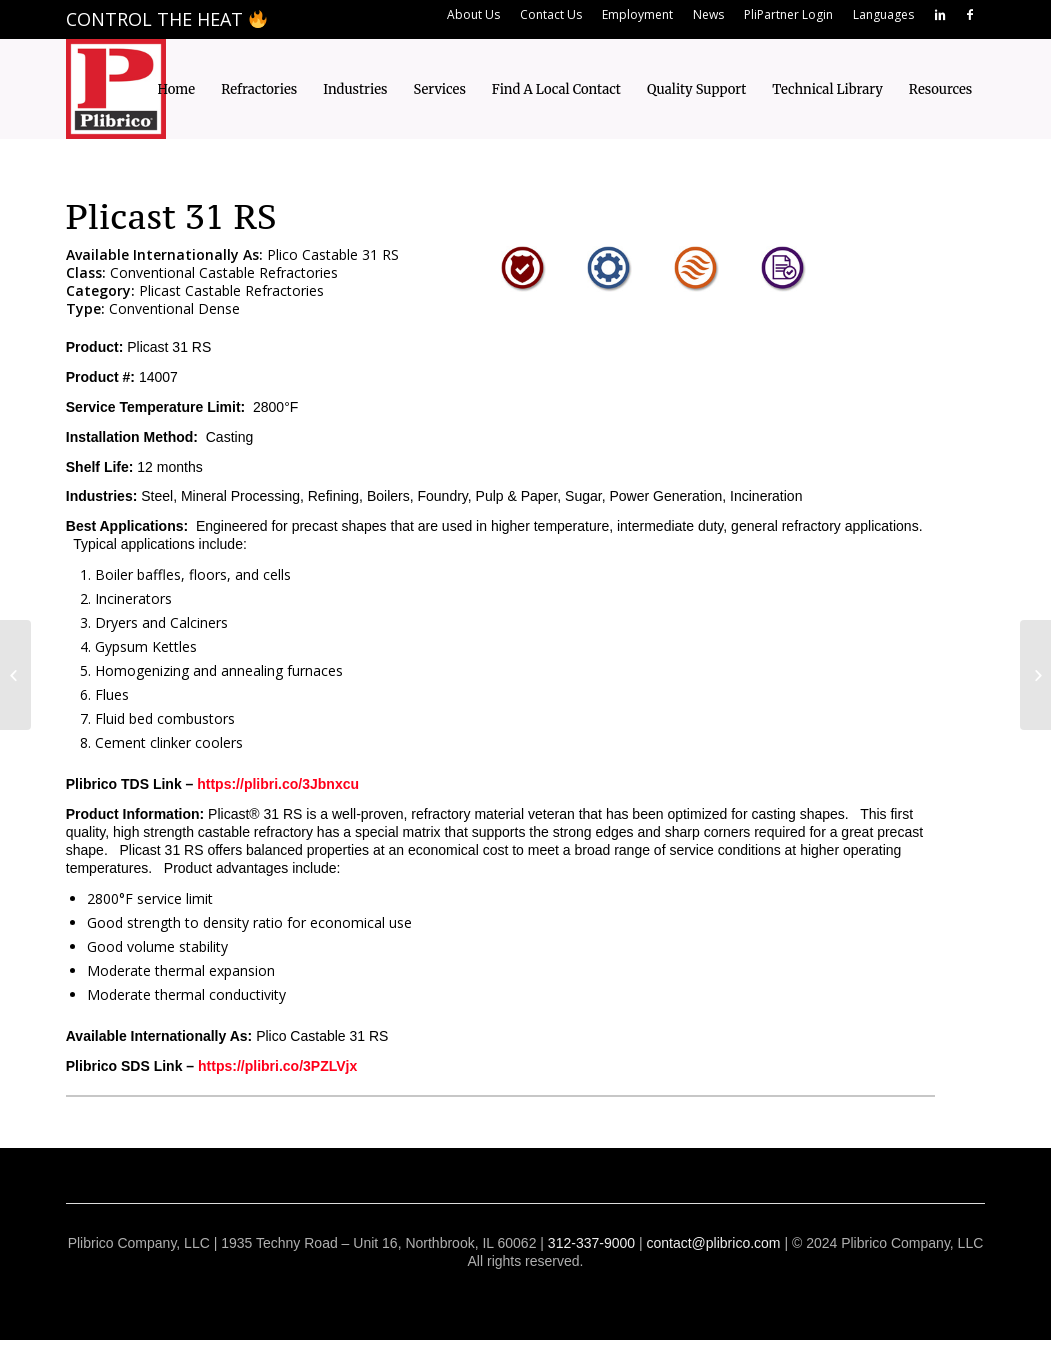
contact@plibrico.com (713, 1243)
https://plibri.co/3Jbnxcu (278, 784)
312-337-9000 (591, 1243)
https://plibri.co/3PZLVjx (277, 1066)
